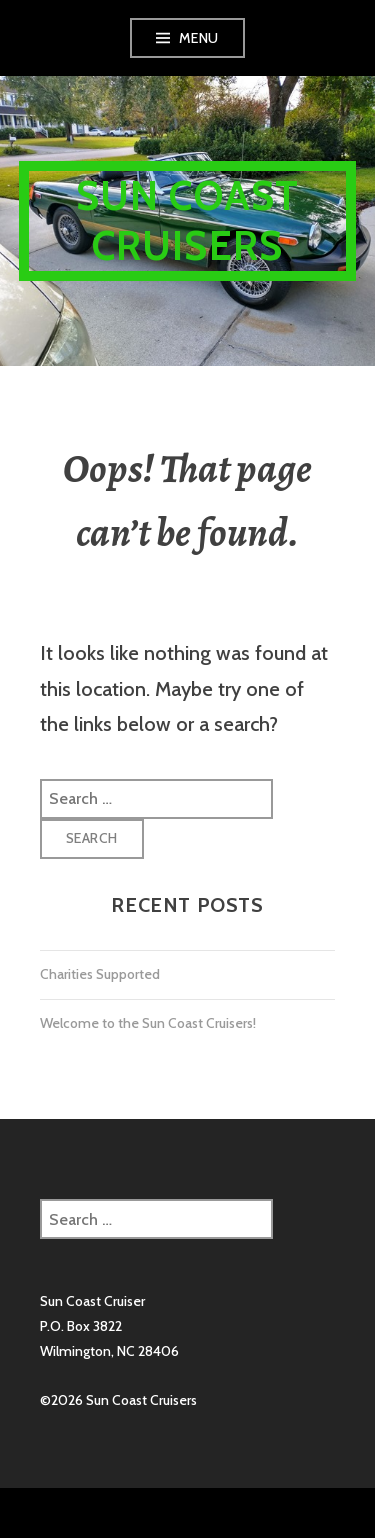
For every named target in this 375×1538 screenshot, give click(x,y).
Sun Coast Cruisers (188, 220)
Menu (199, 38)
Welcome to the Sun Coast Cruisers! (148, 1023)
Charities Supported (100, 974)
